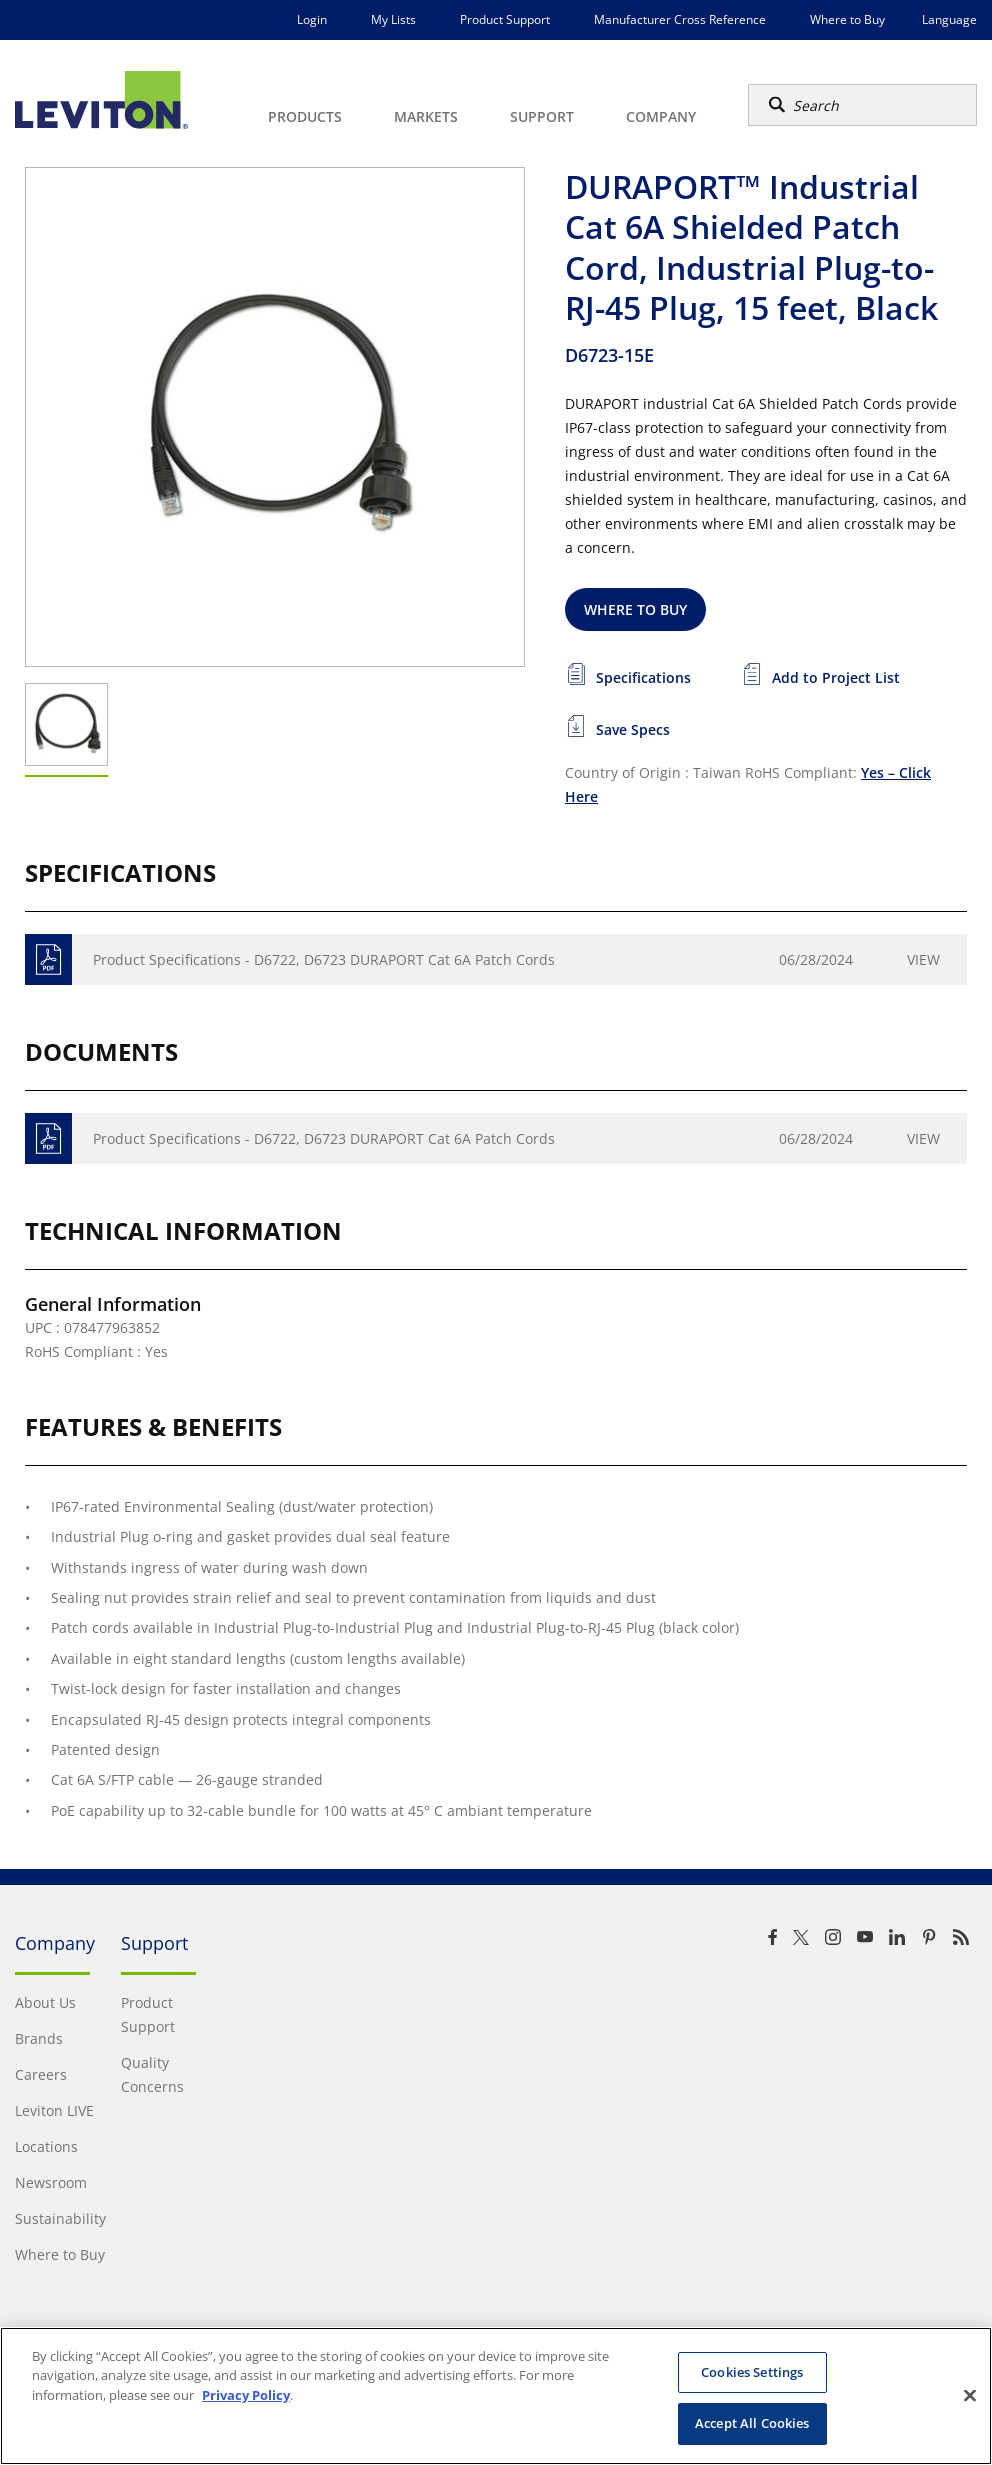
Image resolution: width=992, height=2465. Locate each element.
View (923, 959)
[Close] (970, 2395)
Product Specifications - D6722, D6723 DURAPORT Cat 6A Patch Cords (324, 959)
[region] (496, 2396)
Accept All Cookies (752, 2423)
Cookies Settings (752, 2372)
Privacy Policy (246, 2395)
